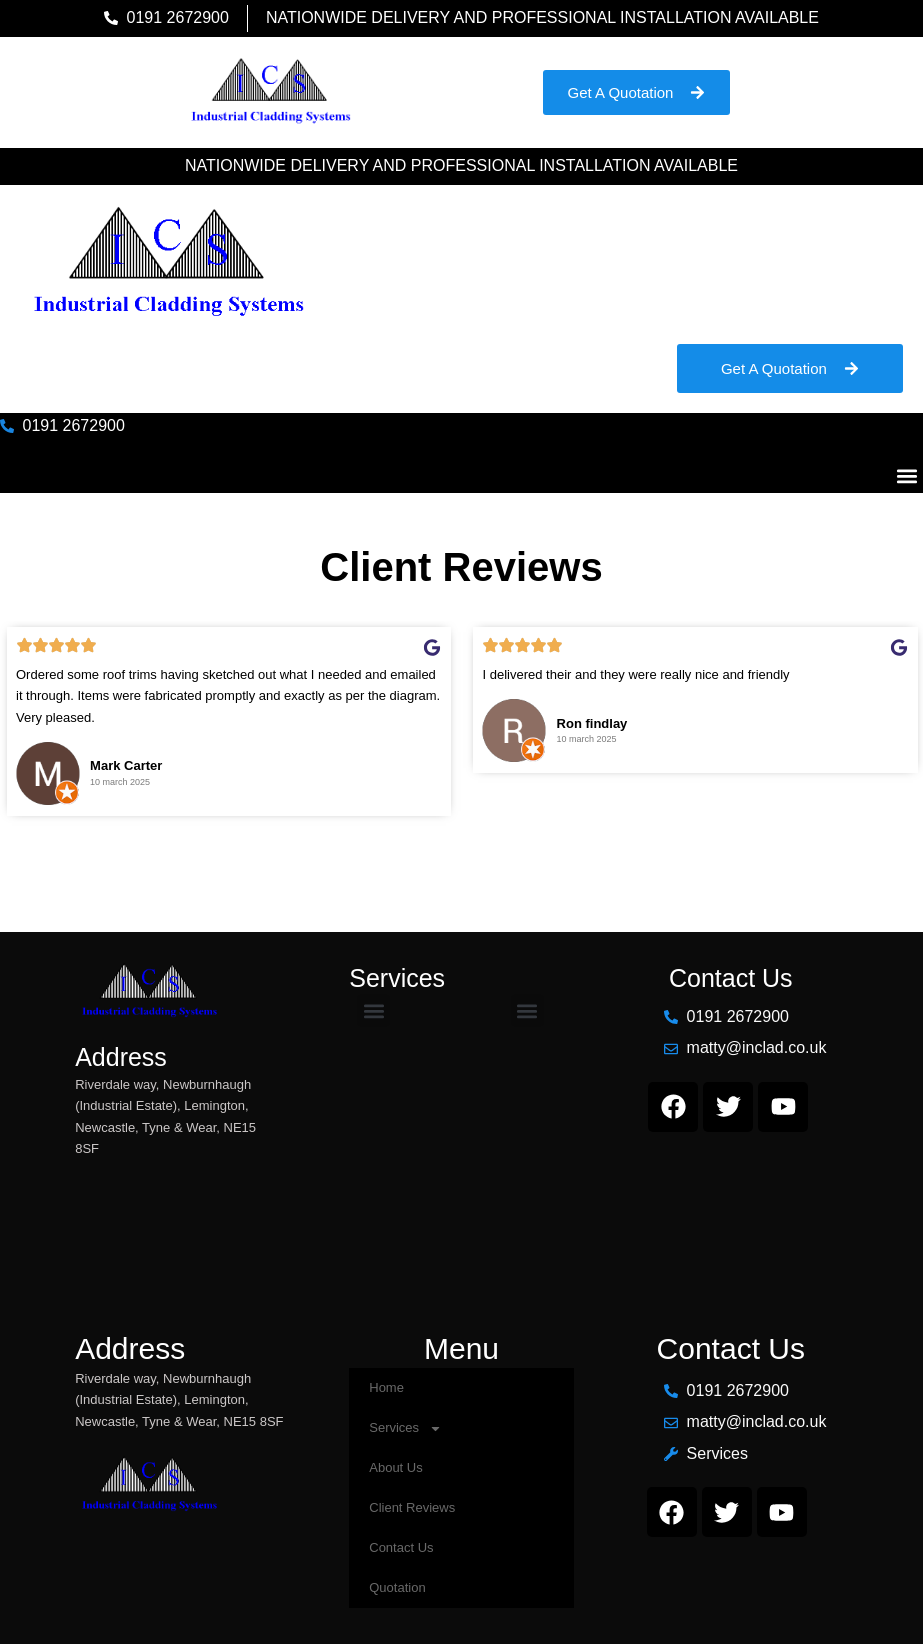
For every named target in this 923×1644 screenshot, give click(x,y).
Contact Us (401, 1547)
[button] (906, 476)
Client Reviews (412, 1507)
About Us (395, 1467)
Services (405, 1428)
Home (386, 1387)
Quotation (397, 1587)
